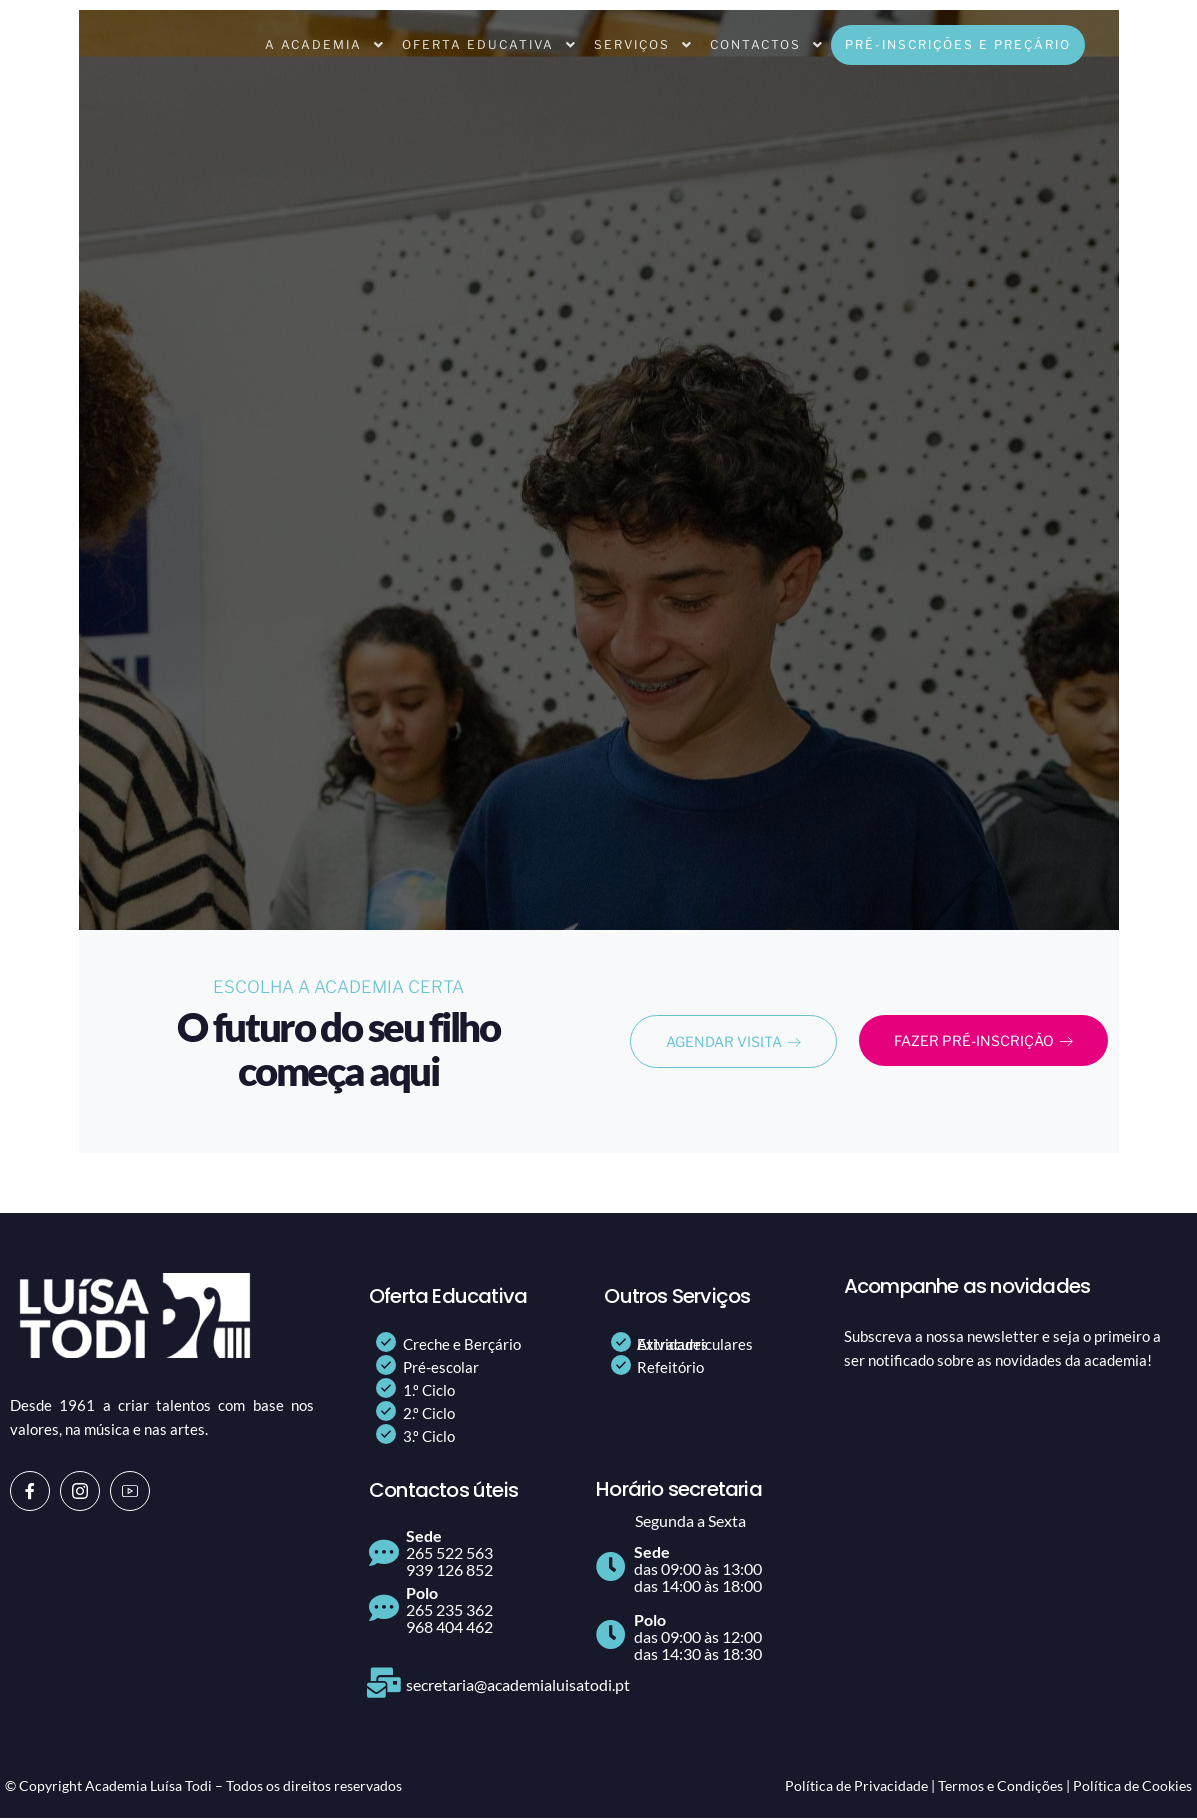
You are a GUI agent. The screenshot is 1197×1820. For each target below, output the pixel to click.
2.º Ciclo (429, 1415)
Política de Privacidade (856, 1787)
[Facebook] (30, 1493)
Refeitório (670, 1369)
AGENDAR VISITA (733, 1043)
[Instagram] (80, 1493)
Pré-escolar (441, 1369)
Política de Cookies (1132, 1787)
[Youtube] (130, 1493)
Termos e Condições (1000, 1787)
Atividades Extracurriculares (695, 1346)
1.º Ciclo (429, 1392)
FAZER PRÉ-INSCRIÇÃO (1002, 1043)
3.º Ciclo (429, 1438)
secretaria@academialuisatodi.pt (518, 1686)
